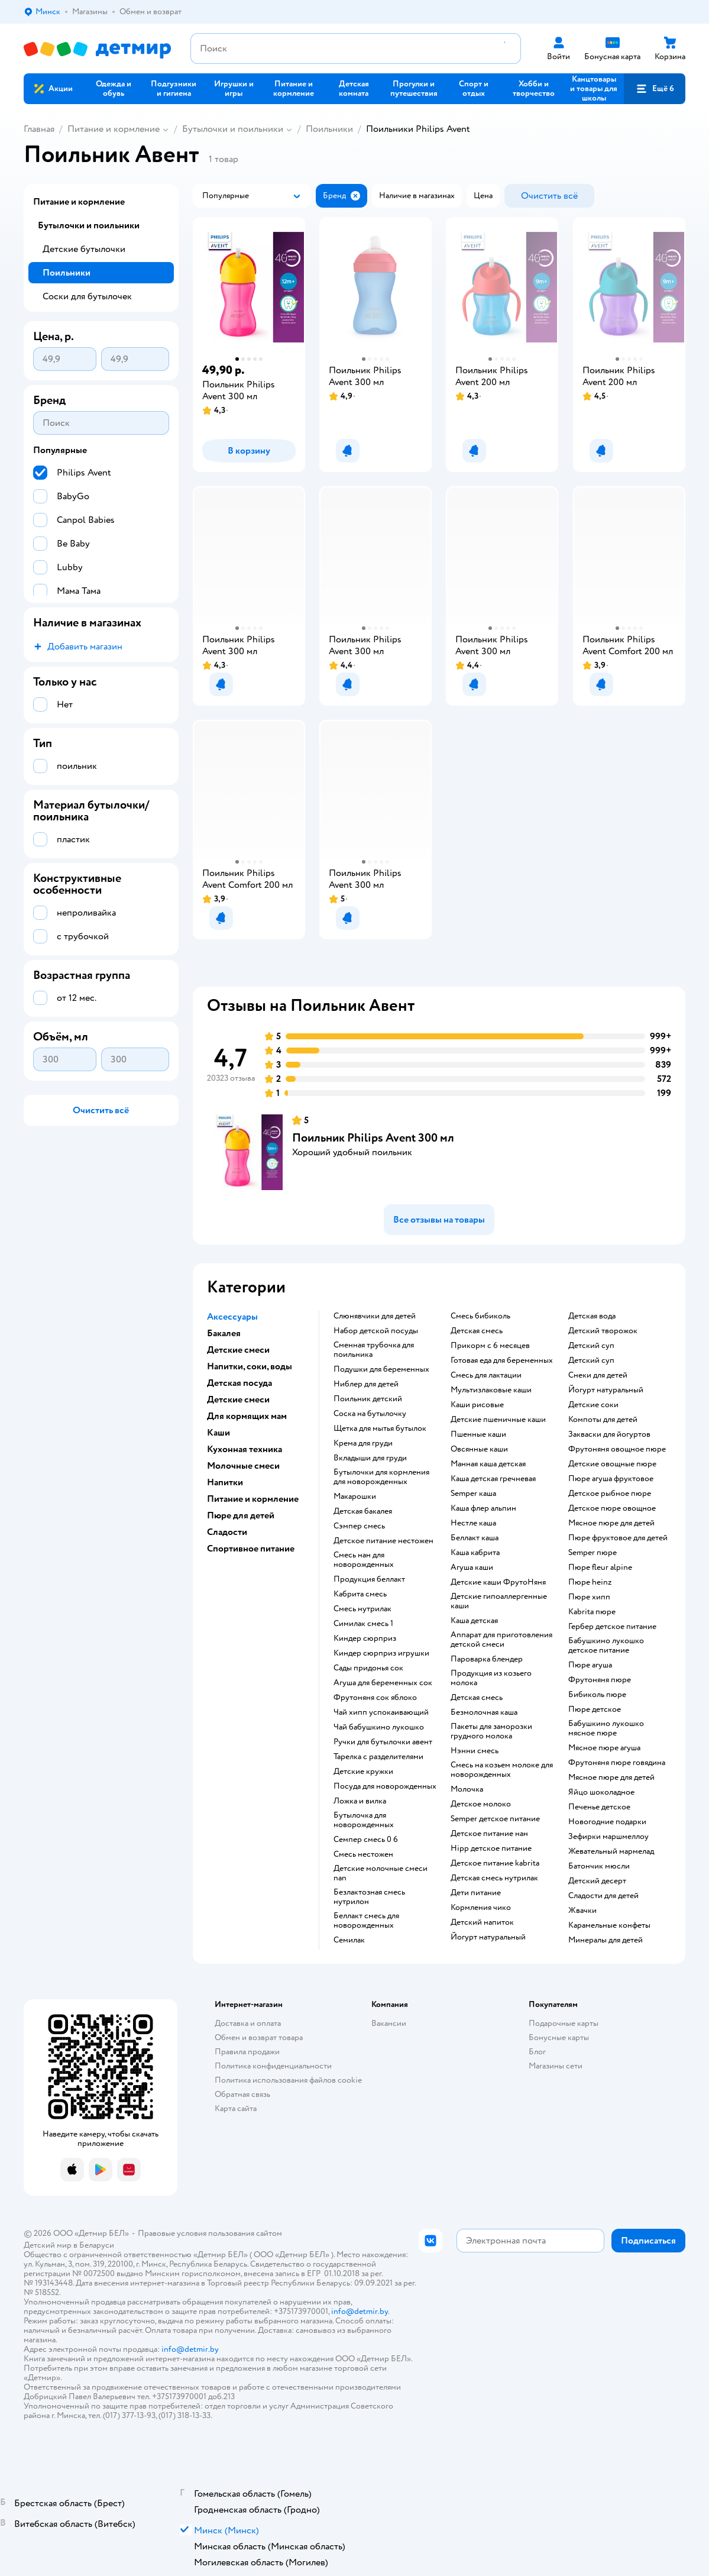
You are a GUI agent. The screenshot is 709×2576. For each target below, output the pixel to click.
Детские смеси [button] (238, 1350)
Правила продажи (247, 2052)
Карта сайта (236, 2108)
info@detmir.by (359, 2311)
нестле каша (473, 1523)
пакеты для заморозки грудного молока (491, 1731)
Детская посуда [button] (239, 1383)
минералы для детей (605, 1940)
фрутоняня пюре (599, 1680)
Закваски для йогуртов (609, 1434)
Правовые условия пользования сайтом (210, 2233)
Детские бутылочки (84, 249)
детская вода (592, 1316)
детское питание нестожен (383, 1541)
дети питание (476, 1893)
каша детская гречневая (493, 1478)
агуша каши (472, 1567)
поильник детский (368, 1399)
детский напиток (482, 1922)
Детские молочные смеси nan (381, 1873)
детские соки (593, 1405)
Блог (537, 2052)
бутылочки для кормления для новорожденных (381, 1477)
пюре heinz (589, 1582)
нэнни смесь (474, 1751)
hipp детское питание (491, 1848)
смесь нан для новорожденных (364, 1559)
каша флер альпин (483, 1508)
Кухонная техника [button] (244, 1449)
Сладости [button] (227, 1532)
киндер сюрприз (365, 1638)
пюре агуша (590, 1665)
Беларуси (96, 2245)
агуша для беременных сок (383, 1683)
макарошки (355, 1496)
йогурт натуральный (488, 1937)
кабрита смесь (360, 1594)
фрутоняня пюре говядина (616, 1762)
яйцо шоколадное (601, 1792)
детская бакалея (363, 1511)
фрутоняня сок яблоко (375, 1697)
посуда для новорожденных (385, 1786)
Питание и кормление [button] (253, 1499)
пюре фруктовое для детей (618, 1538)
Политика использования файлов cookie (288, 2080)
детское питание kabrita (495, 1863)
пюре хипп (589, 1597)
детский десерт (597, 1881)
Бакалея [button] (224, 1333)
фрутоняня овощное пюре (617, 1449)
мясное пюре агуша (604, 1748)
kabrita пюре (592, 1612)
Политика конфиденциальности (273, 2066)
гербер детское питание (612, 1626)
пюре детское (594, 1709)
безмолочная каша (484, 1712)
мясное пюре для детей (611, 1523)
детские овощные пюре (612, 1464)
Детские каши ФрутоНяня (498, 1582)
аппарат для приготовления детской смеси (501, 1639)
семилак (349, 1940)
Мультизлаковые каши (491, 1390)
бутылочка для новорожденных (364, 1820)
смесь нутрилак (362, 1609)
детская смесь (477, 1331)
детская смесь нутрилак (494, 1878)
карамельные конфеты (609, 1925)
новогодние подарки (607, 1822)
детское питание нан (489, 1833)
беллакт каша (474, 1538)
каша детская (474, 1620)
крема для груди (363, 1443)
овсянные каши (479, 1449)
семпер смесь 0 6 (366, 1839)
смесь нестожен (363, 1854)
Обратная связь (242, 2094)
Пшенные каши (478, 1434)
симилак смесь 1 (363, 1623)
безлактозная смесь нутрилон (369, 1896)
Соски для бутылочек (87, 296)
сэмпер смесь (359, 1526)
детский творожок (602, 1331)
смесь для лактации (486, 1375)
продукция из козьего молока (491, 1678)
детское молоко (481, 1804)
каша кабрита (475, 1552)
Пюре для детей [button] (240, 1515)
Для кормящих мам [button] (247, 1416)
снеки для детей (597, 1375)
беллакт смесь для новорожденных (366, 1920)
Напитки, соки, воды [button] (249, 1366)
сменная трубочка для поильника (374, 1349)
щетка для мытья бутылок (380, 1428)
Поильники (329, 129)
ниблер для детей (366, 1384)
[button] (654, 88)
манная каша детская (488, 1464)
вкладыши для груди (370, 1458)
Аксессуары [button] (232, 1317)
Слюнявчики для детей (375, 1316)
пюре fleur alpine (600, 1567)
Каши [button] (218, 1433)
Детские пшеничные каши (498, 1419)
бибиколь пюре (597, 1694)
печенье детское (599, 1807)
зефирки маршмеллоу (608, 1836)
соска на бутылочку (370, 1413)
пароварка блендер (487, 1659)
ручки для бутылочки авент (383, 1742)
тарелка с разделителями (378, 1756)
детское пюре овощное (612, 1508)
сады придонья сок (368, 1668)
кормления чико (481, 1907)
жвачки (582, 1910)
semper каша (473, 1493)
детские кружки (363, 1771)
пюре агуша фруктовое (610, 1478)
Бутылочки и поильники (232, 129)
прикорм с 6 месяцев (490, 1345)
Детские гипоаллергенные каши (499, 1601)
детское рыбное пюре (609, 1493)
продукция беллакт (369, 1579)
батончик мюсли (599, 1866)
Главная (39, 129)
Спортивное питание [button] (250, 1548)
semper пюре (592, 1552)
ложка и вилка (360, 1801)
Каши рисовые (477, 1405)
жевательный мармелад (611, 1851)
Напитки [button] (225, 1482)
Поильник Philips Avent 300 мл (373, 1137)
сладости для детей (603, 1896)
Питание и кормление (113, 129)
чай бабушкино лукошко (379, 1727)
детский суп (591, 1345)
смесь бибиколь (480, 1316)
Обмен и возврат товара (259, 2037)
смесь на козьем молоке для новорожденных (502, 1769)
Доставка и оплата (248, 2023)
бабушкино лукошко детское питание (606, 1645)
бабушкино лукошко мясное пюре (606, 1728)
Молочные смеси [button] (243, 1466)
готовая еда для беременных (502, 1360)
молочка (467, 1789)
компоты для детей (602, 1419)
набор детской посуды (376, 1331)
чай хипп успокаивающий (381, 1712)
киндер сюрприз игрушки (381, 1653)
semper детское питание (495, 1819)
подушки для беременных (381, 1369)
